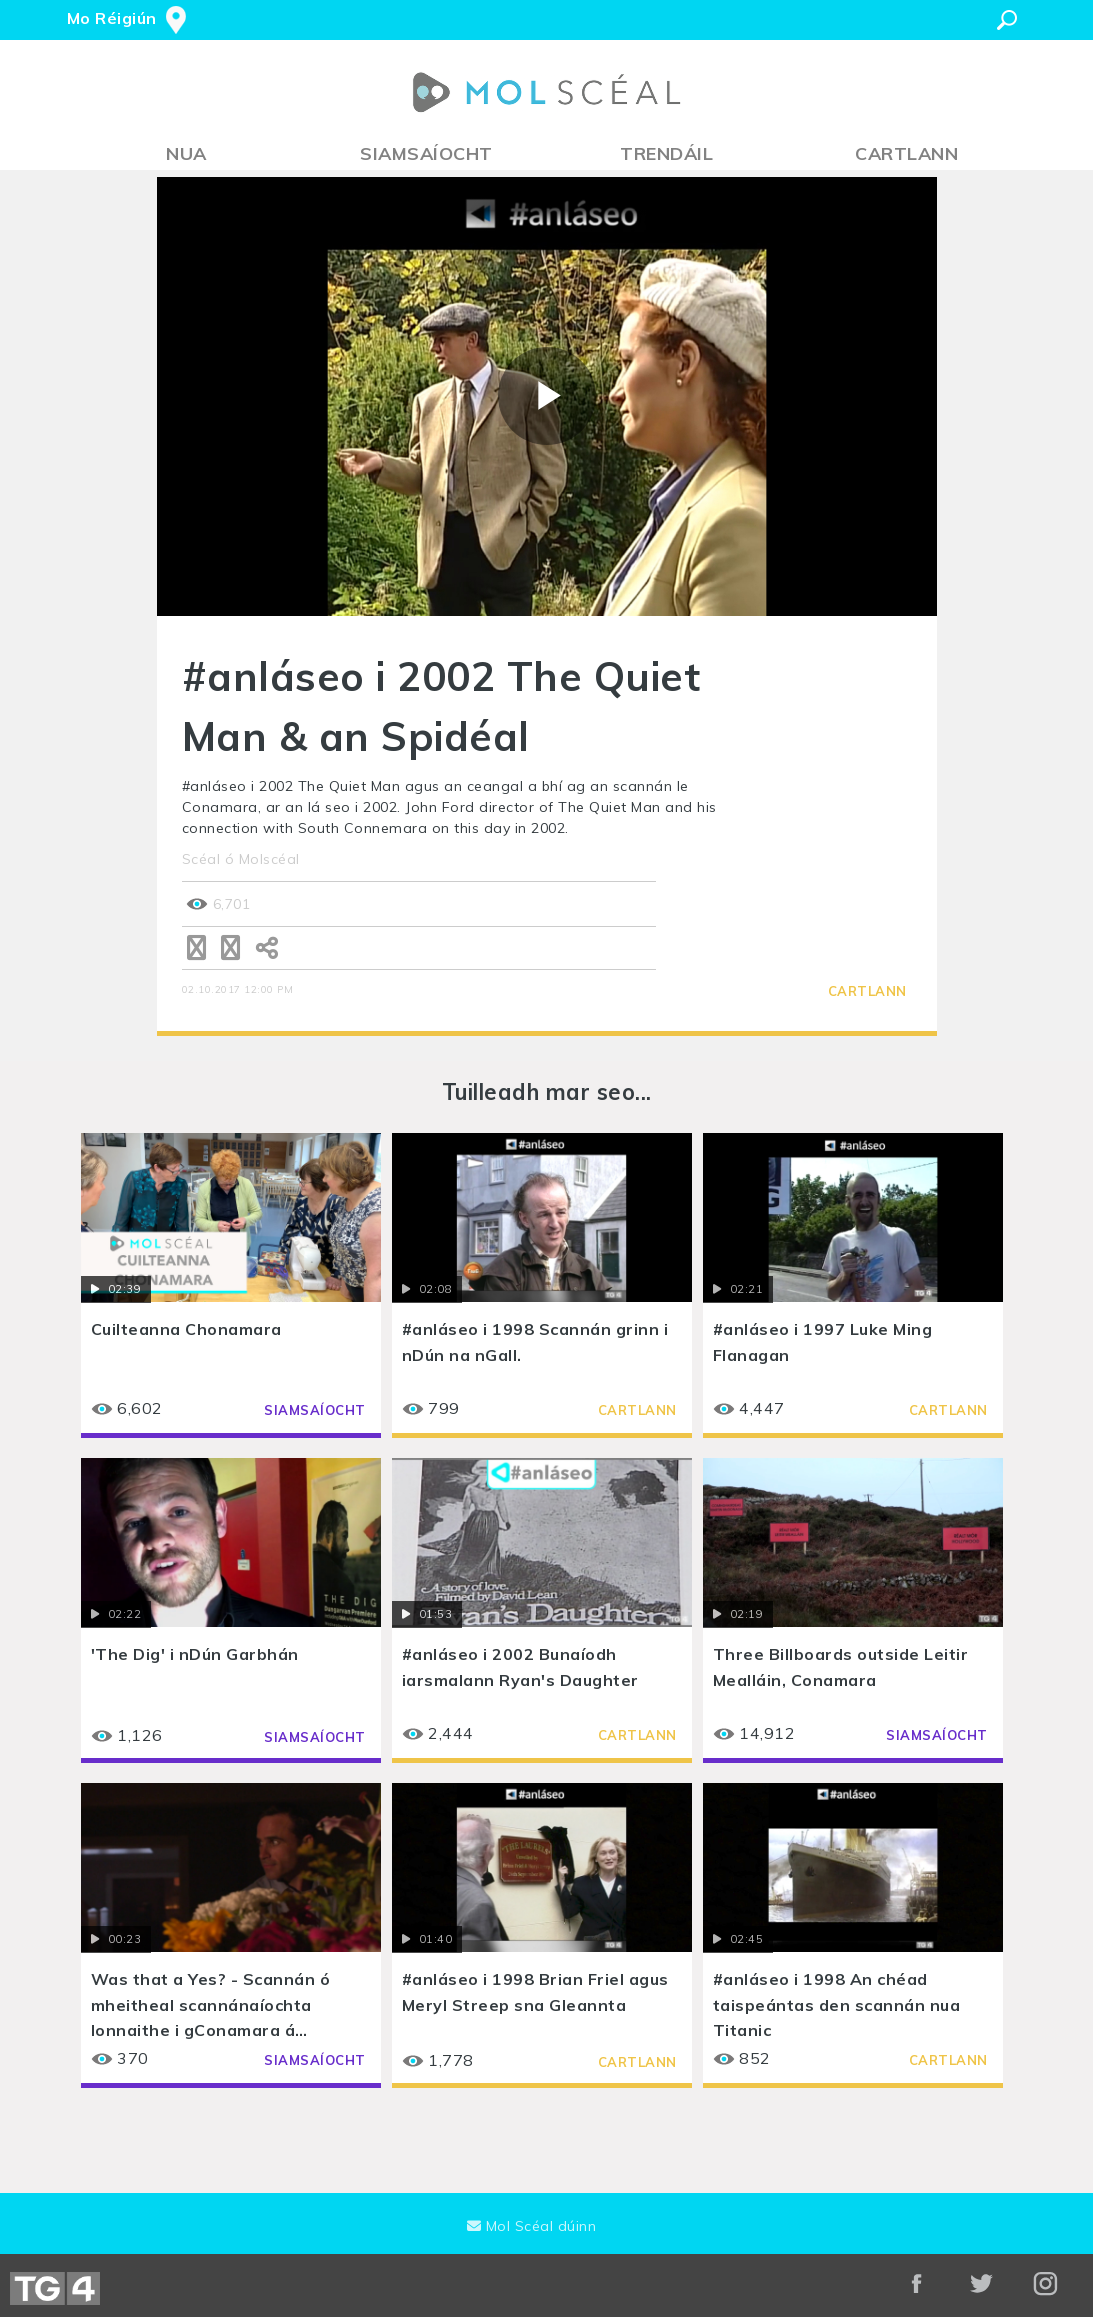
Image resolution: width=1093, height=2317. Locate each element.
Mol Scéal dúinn (532, 2226)
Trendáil (666, 153)
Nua (186, 153)
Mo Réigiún (112, 18)
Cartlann (906, 153)
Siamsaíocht (426, 153)
